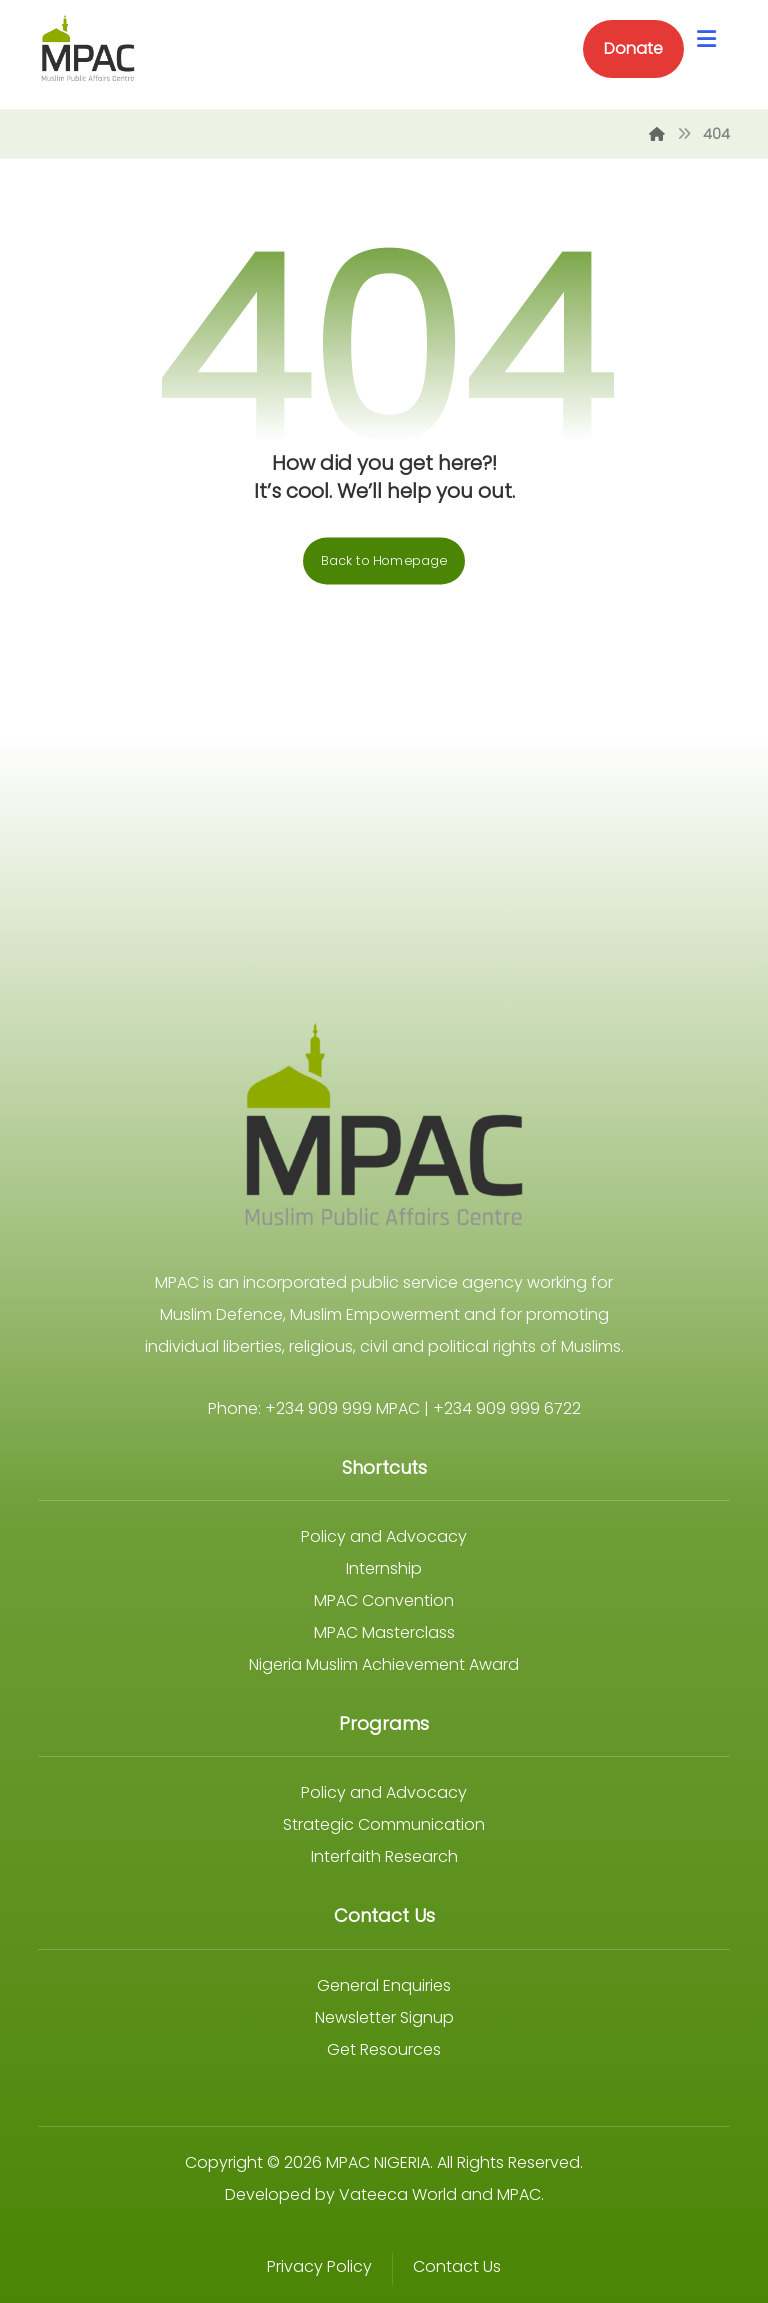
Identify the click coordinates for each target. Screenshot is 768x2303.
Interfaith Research (384, 1856)
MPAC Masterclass (384, 1632)
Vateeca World (398, 2194)
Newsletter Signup (384, 2017)
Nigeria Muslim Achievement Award (384, 1664)
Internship (384, 1568)
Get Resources (384, 2049)
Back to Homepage (384, 561)
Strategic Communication (384, 1824)
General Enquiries (384, 1985)
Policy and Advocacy (384, 1536)
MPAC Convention (384, 1600)
